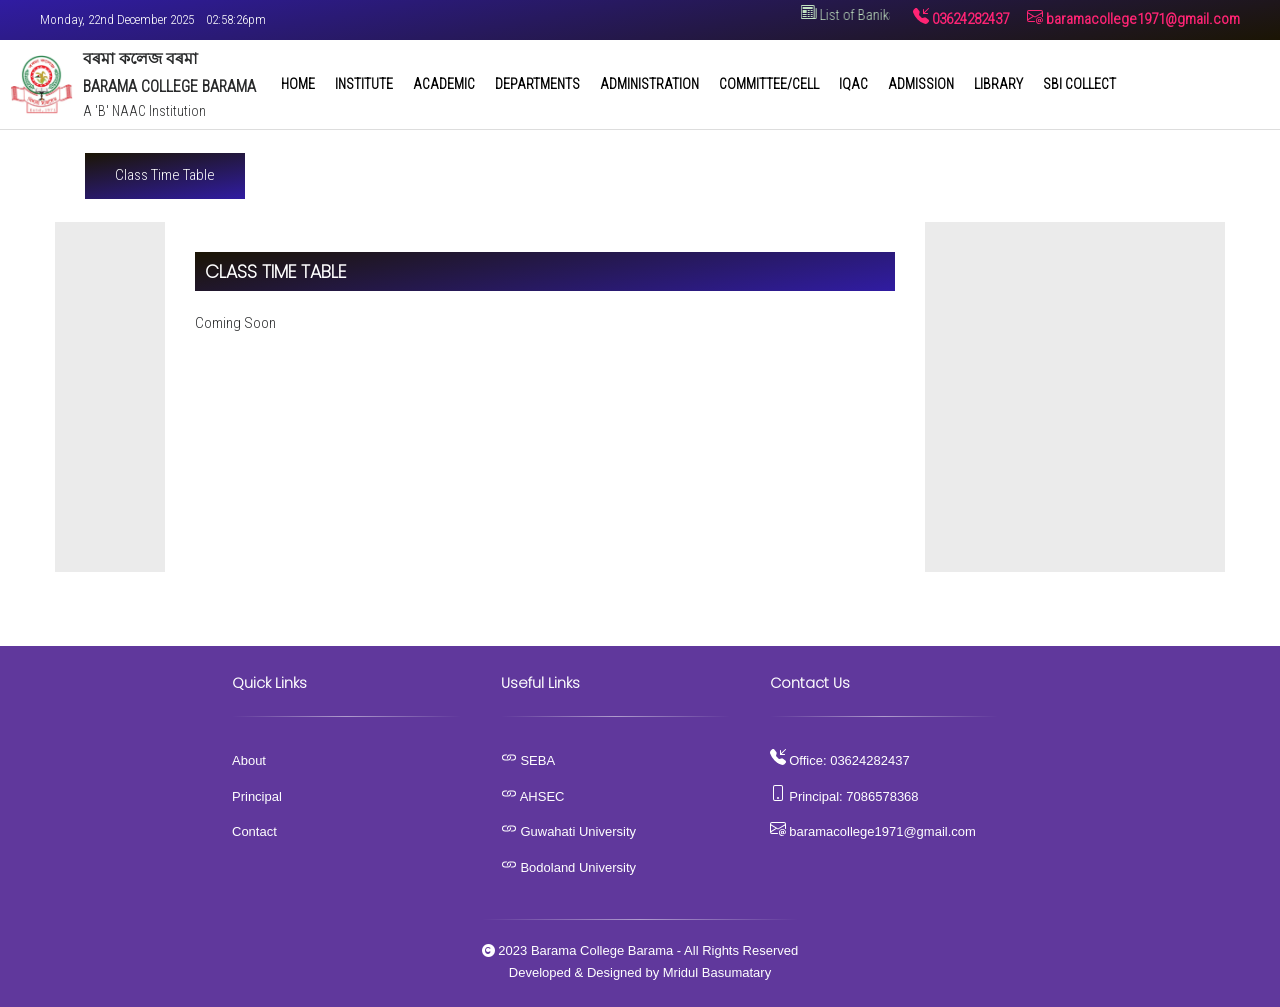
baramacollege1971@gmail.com (1133, 19)
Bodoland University (568, 867)
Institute (364, 84)
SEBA (528, 760)
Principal (257, 796)
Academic (444, 84)
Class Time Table (165, 175)
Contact (254, 831)
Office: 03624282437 (840, 760)
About (249, 760)
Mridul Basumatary (717, 972)
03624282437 (961, 19)
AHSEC (533, 796)
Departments (537, 84)
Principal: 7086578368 (844, 796)
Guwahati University (568, 831)
